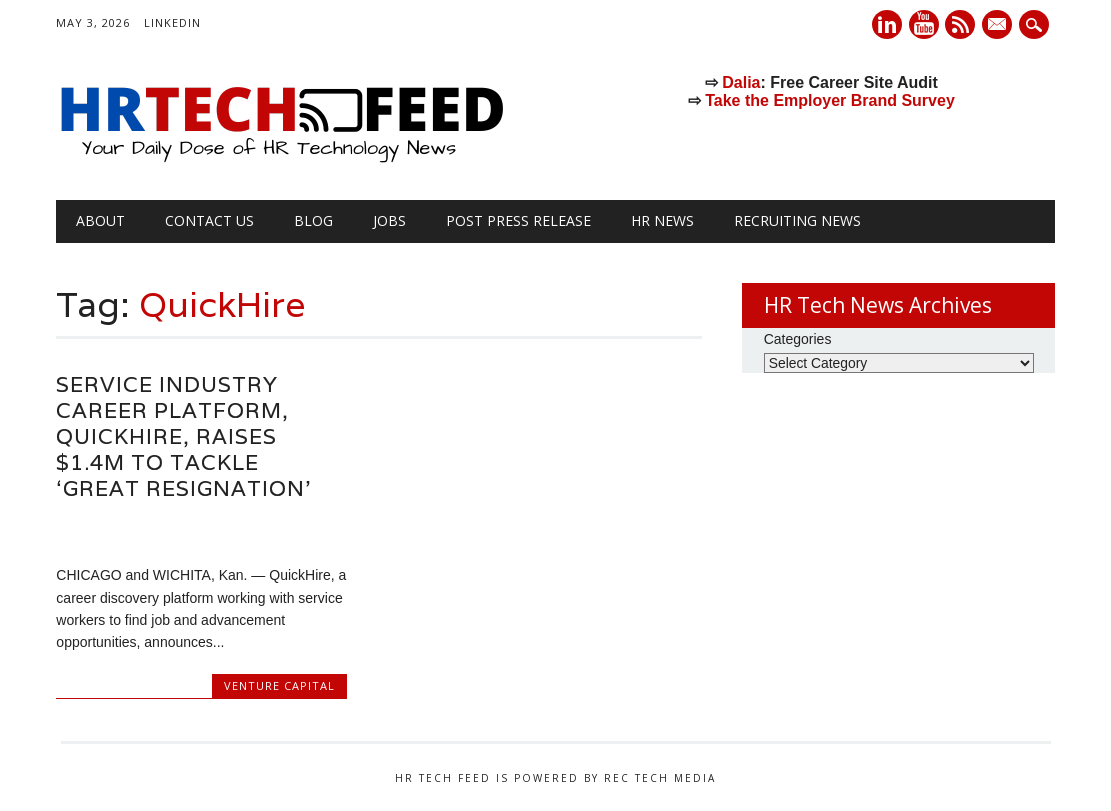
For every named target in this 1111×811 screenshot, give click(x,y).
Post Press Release (518, 220)
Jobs (389, 220)
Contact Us (209, 220)
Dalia (741, 82)
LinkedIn (172, 22)
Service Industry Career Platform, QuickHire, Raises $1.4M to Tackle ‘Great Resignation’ (183, 436)
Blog (313, 220)
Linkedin (887, 24)
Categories (798, 339)
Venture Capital (279, 685)
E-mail (1000, 26)
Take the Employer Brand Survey (830, 100)
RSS (960, 24)
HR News (662, 220)
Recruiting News (797, 220)
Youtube (924, 24)
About (100, 220)
